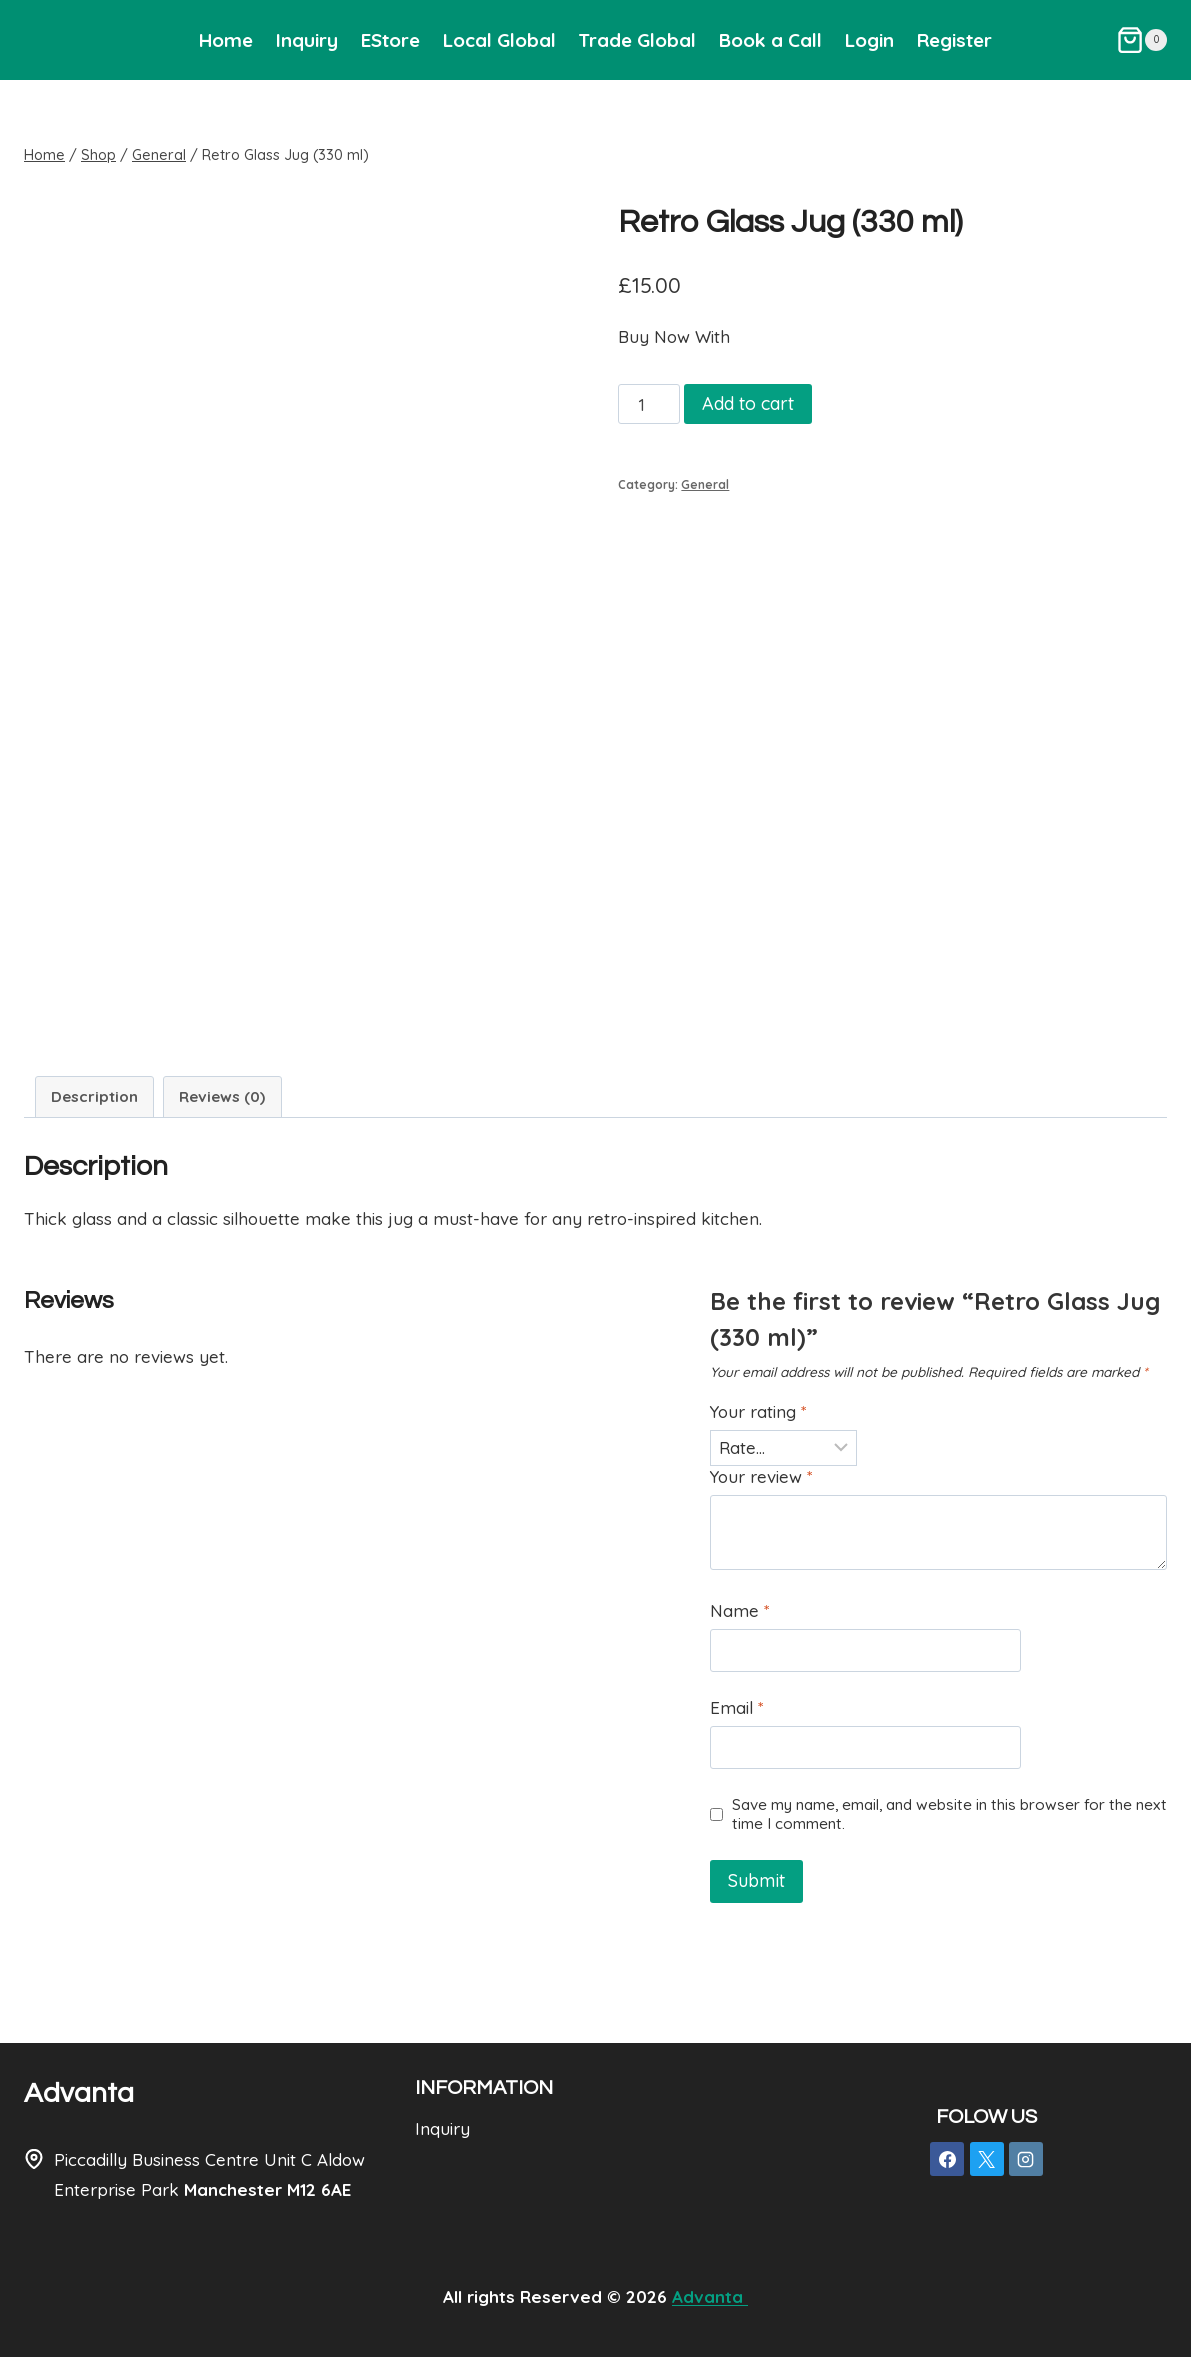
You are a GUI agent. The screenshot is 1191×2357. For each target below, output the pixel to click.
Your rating (758, 1411)
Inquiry (307, 40)
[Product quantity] (649, 404)
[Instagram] (1026, 2159)
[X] (987, 2159)
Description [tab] (94, 1096)
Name (740, 1610)
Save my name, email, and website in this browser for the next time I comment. (949, 1814)
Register (954, 40)
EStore (390, 40)
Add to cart (748, 403)
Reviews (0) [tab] (222, 1096)
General (705, 484)
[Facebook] (947, 2159)
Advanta (79, 2093)
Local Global (499, 40)
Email (737, 1707)
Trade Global (637, 40)
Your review (761, 1476)
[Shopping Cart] (1141, 40)
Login (869, 40)
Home (226, 40)
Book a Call (770, 40)
